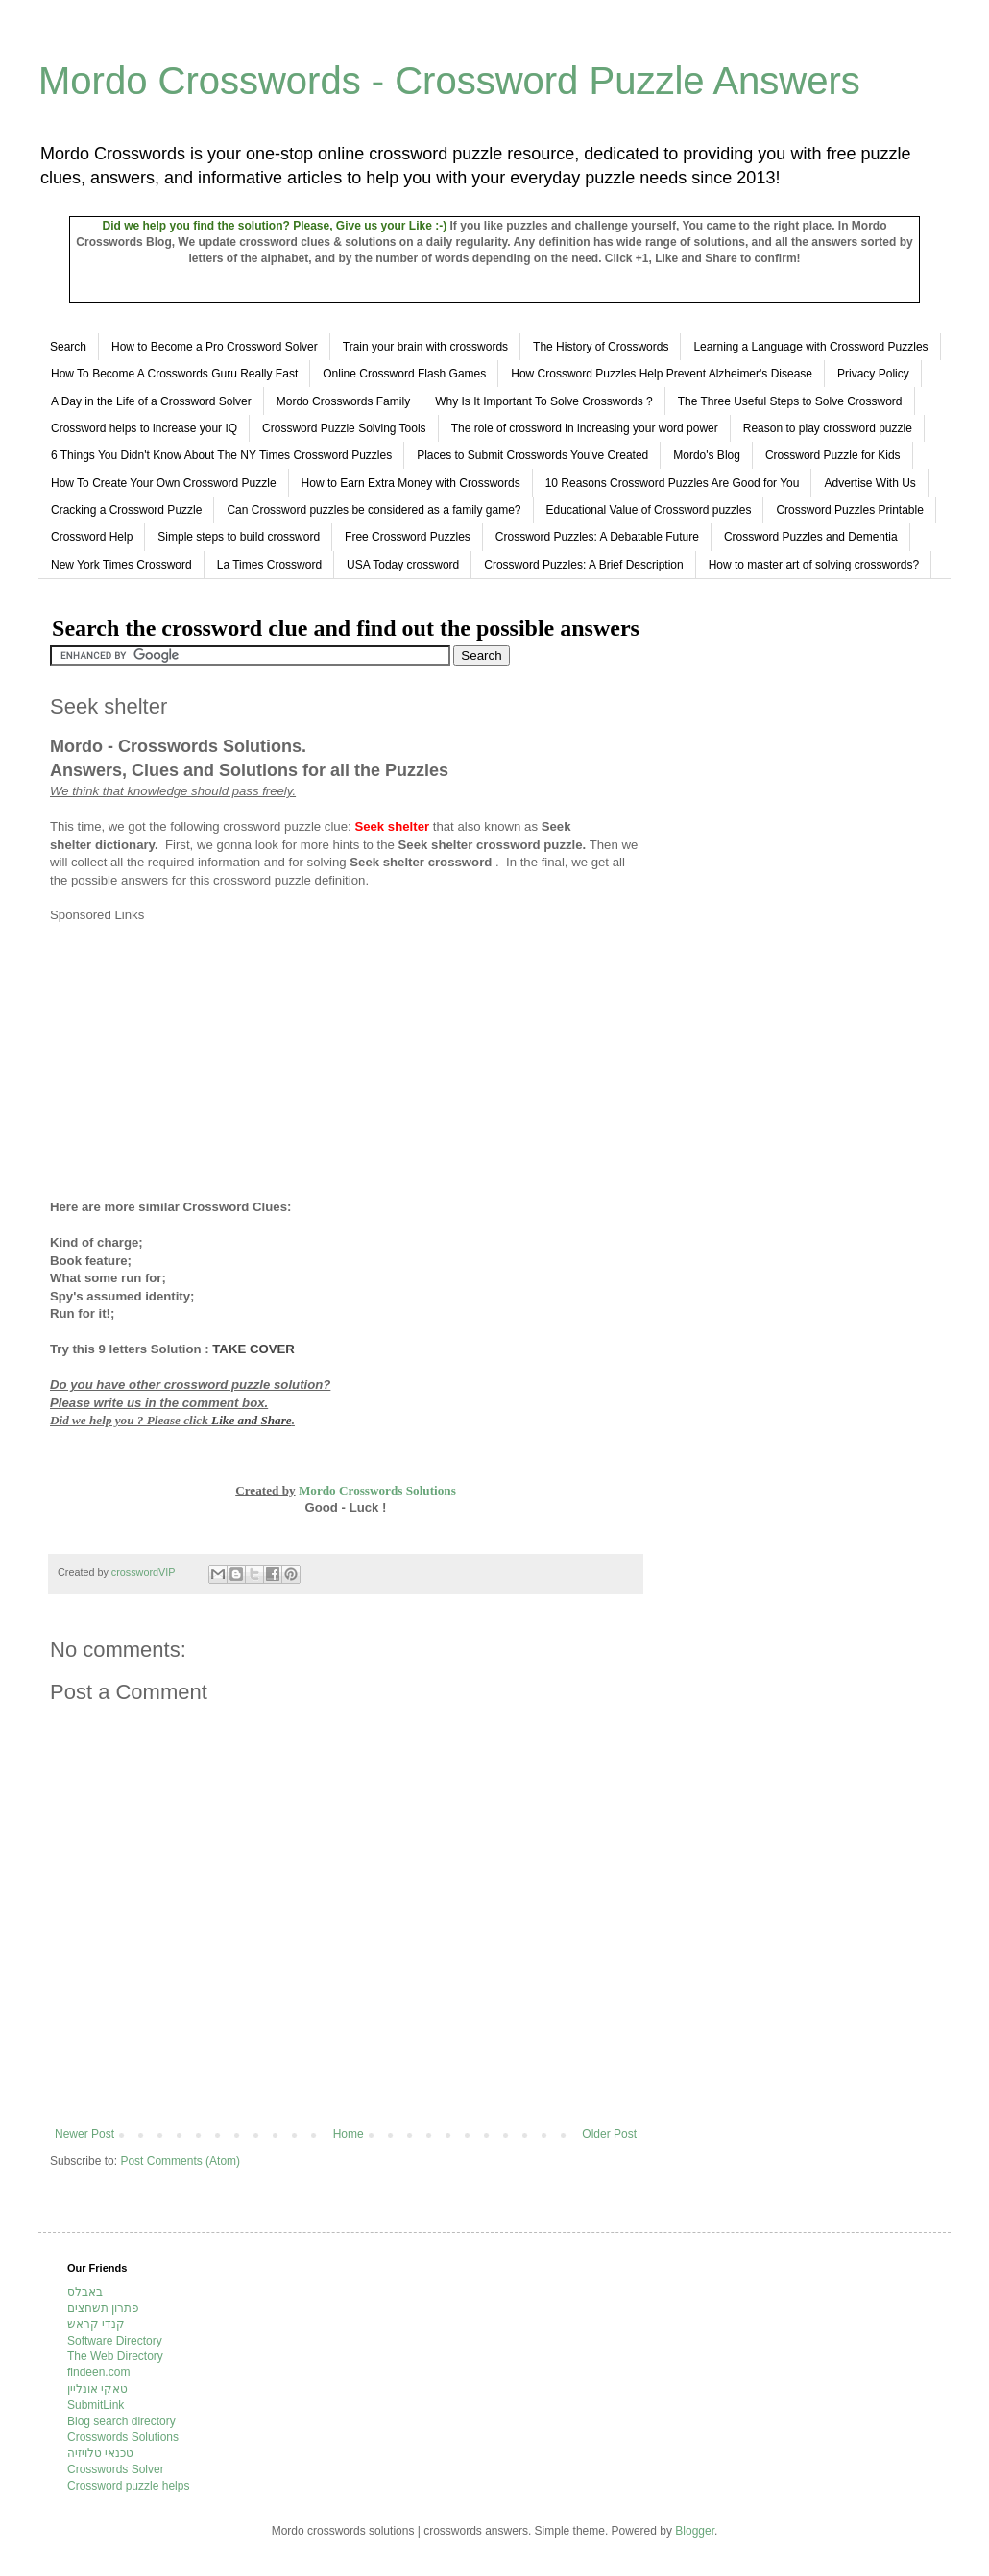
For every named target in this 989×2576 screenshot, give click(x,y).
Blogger (694, 2531)
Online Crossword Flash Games (404, 373)
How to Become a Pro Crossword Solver (214, 346)
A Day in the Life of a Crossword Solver (151, 401)
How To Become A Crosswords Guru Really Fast (174, 373)
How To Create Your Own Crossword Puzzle (164, 483)
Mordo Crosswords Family (343, 401)
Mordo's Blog (706, 455)
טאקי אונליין (97, 2388)
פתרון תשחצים (103, 2308)
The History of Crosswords (600, 346)
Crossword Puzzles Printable (849, 510)
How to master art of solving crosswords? (814, 564)
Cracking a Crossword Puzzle (126, 510)
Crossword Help (92, 537)
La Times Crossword (269, 564)
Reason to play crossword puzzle (827, 428)
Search (68, 346)
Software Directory (114, 2340)
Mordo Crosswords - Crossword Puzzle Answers (449, 81)
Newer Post (84, 2134)
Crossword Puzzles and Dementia (811, 537)
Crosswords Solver (115, 2469)
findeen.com (98, 2372)
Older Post (609, 2134)
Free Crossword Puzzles (407, 537)
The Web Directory (115, 2356)
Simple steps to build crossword (238, 537)
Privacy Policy (873, 373)
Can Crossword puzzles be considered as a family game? (373, 510)
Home (348, 2134)
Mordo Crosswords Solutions (377, 1490)
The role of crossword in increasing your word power (584, 428)
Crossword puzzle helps (128, 2485)
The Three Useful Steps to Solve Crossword (790, 401)
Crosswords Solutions (123, 2436)
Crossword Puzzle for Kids (833, 455)
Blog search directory (121, 2421)
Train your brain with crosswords (425, 346)
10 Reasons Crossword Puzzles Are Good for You (672, 483)
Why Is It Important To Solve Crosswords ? (544, 401)
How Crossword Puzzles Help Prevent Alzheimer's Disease (661, 373)
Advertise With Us (869, 483)
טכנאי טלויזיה (100, 2453)
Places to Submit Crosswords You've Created (532, 455)
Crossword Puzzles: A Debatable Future (597, 537)
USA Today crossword (403, 564)
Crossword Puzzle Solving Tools (344, 428)
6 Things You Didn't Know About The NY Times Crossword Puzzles (221, 455)
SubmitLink (95, 2405)
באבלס (85, 2291)
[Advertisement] (211, 1059)
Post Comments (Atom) (180, 2161)
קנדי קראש (96, 2324)
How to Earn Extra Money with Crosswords (411, 483)
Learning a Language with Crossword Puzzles (810, 346)
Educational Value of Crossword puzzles (649, 510)
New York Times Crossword (121, 564)
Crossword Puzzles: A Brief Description (583, 564)
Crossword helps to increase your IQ (144, 428)
